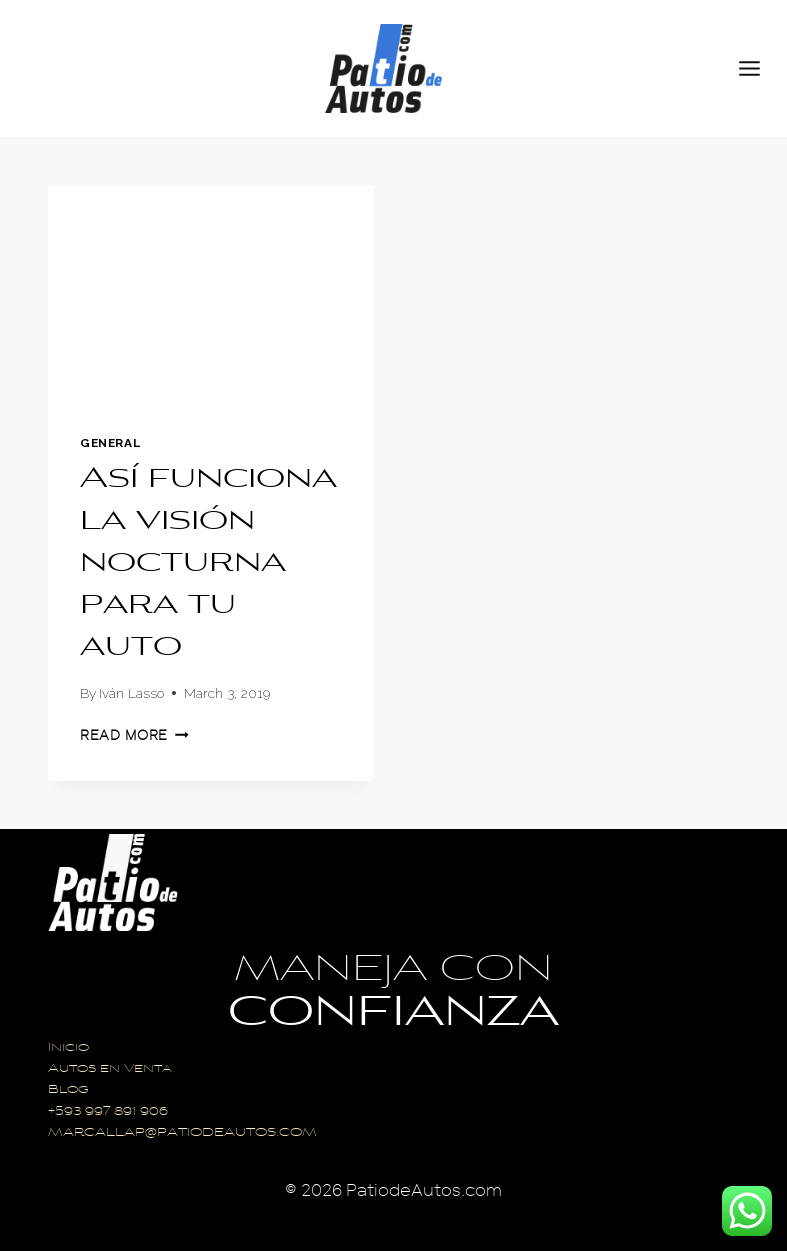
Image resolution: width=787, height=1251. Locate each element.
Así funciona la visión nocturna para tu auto (208, 564)
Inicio (68, 1048)
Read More (134, 735)
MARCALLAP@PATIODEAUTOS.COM (182, 1133)
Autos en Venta (110, 1069)
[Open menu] (758, 68)
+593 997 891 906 (108, 1112)
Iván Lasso (131, 693)
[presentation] (211, 293)
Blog (68, 1090)
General (110, 443)
